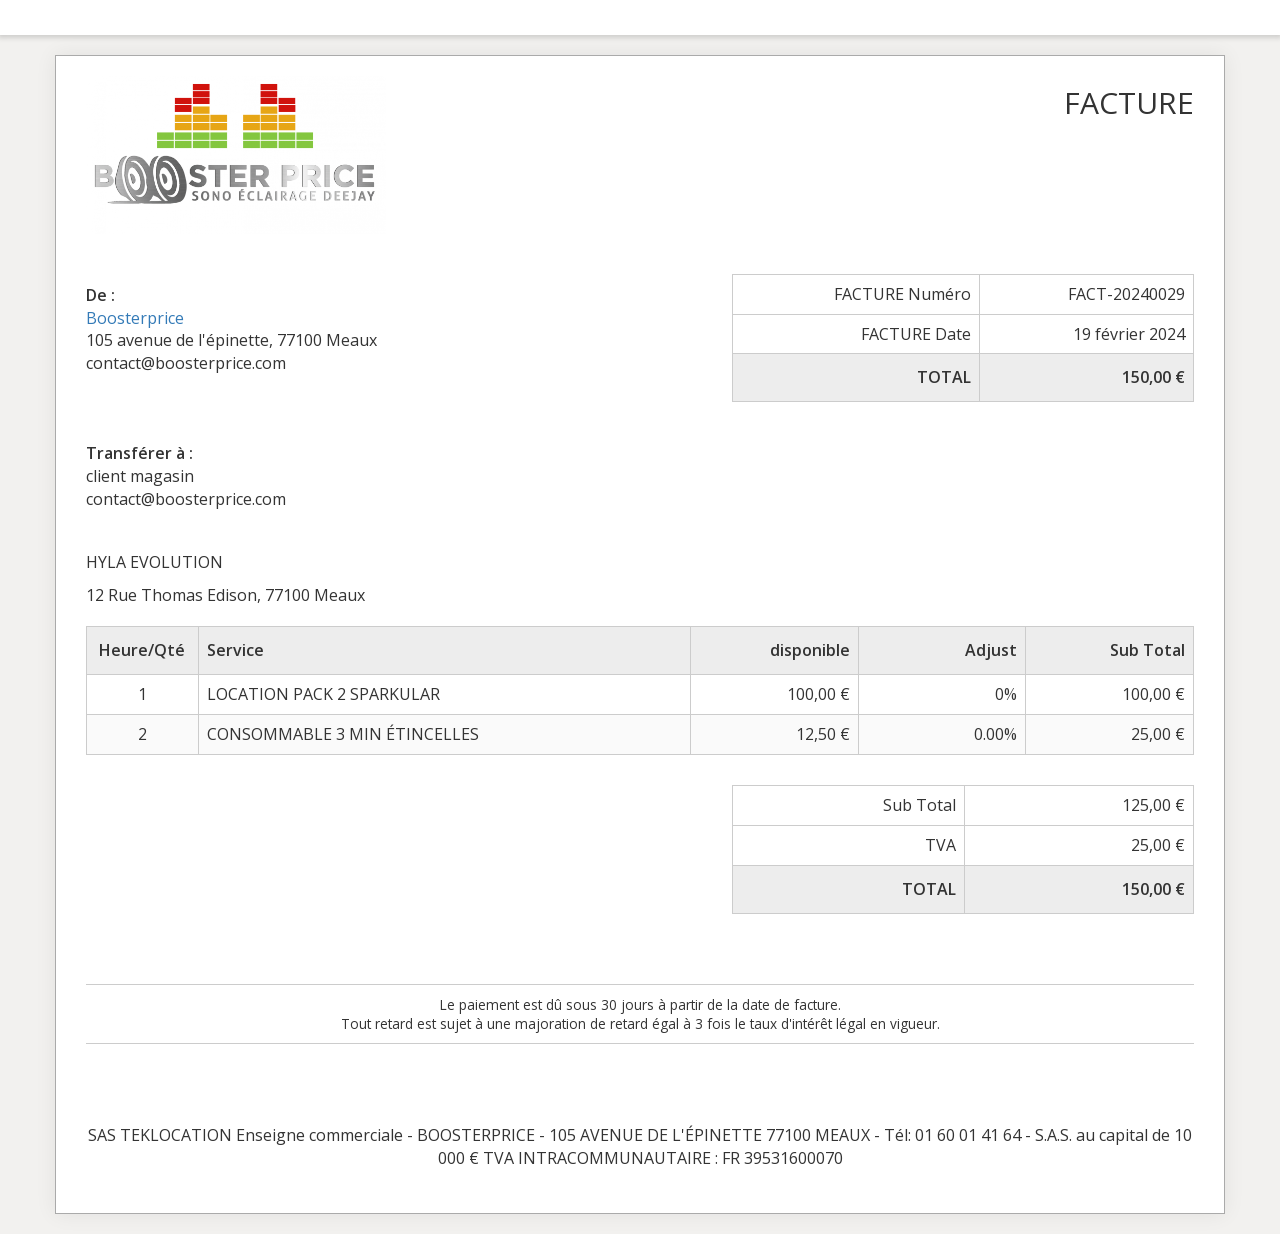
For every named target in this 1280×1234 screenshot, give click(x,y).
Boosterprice (135, 318)
